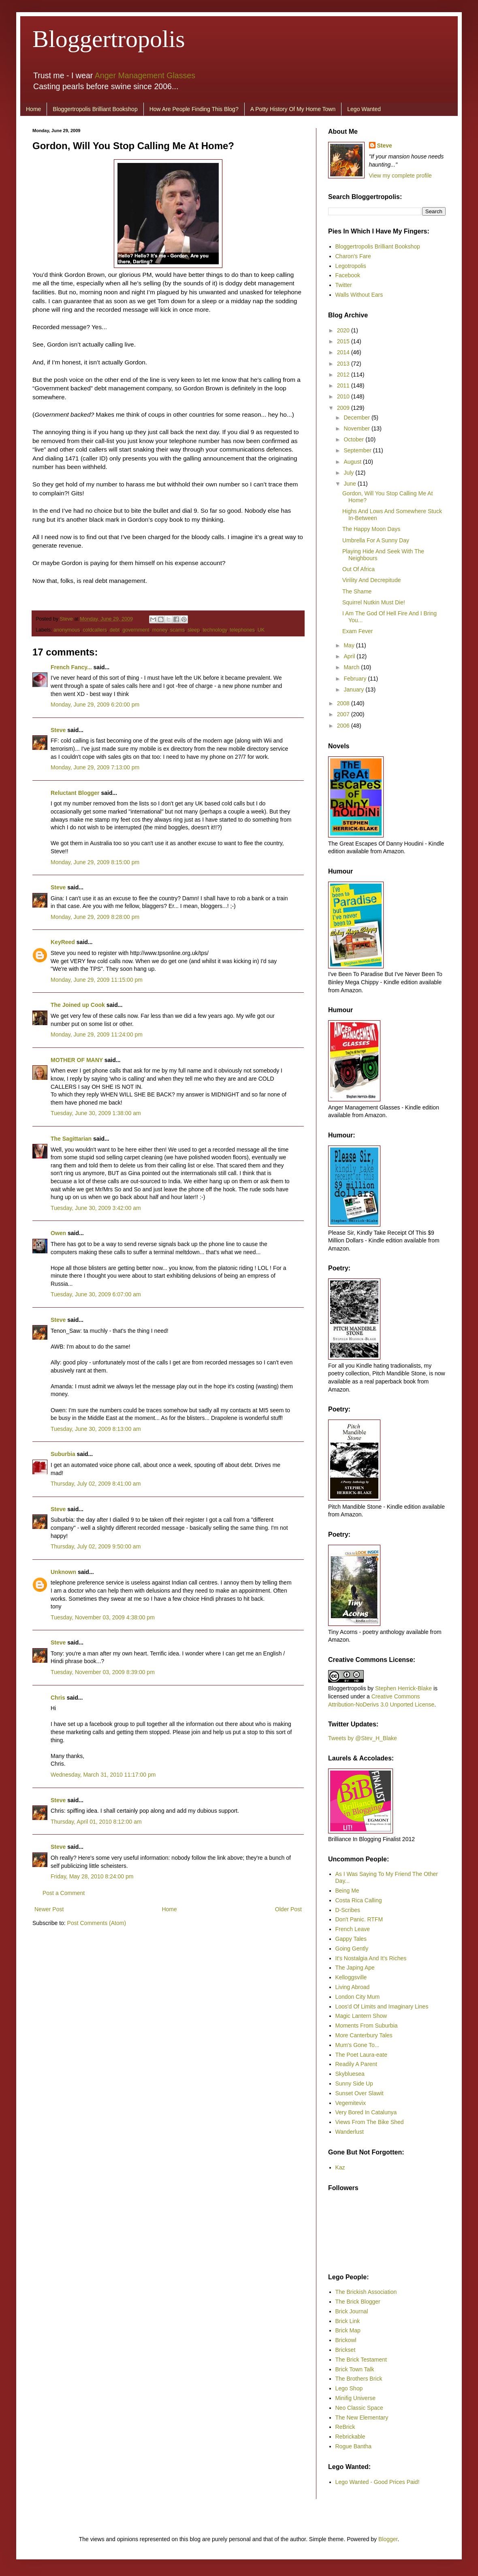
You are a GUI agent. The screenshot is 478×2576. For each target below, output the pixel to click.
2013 (344, 363)
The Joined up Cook (78, 1005)
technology (215, 630)
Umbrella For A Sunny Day (375, 540)
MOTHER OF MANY (77, 1060)
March (352, 667)
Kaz (340, 2167)
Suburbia (63, 1454)
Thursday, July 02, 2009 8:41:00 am (96, 1483)
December (357, 417)
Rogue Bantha (353, 2446)
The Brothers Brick (358, 2378)
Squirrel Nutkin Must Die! (373, 602)
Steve (67, 619)
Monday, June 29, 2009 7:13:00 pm (95, 767)
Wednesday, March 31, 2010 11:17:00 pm (103, 1774)
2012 (344, 374)
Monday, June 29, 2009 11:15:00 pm (97, 979)
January (354, 689)
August (353, 461)
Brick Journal (351, 2311)
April (350, 656)
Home (33, 109)
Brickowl (345, 2340)
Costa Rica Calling (358, 1900)
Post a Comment (64, 1893)
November (357, 428)
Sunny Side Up (354, 2083)
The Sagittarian (71, 1138)
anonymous (66, 630)
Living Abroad (352, 1987)
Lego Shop (349, 2388)
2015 (344, 341)
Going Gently (352, 1948)
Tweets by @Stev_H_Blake (362, 1738)
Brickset (345, 2350)
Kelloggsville (351, 1977)
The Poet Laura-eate (361, 2054)
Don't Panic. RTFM (359, 1919)
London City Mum (357, 1997)
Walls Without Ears (359, 294)
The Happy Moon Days (371, 529)
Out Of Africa (358, 569)
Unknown (63, 1572)
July (349, 472)
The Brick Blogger (357, 2301)
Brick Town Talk (354, 2369)
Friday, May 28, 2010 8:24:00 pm (92, 1876)
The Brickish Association (366, 2292)
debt (115, 630)
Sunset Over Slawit (359, 2093)
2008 (344, 703)
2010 (344, 396)
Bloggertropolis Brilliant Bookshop (95, 109)
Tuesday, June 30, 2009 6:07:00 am (96, 1294)
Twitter (343, 285)
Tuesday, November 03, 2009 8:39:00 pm (103, 1672)
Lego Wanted (364, 109)
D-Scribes (347, 1910)
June (350, 483)
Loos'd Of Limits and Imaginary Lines (382, 2006)
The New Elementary (361, 2417)
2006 (344, 725)
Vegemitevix (350, 2103)
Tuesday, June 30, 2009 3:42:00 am (96, 1208)
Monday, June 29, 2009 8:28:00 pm (95, 917)
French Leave (352, 1929)
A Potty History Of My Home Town (293, 109)
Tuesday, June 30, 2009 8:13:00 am (96, 1429)
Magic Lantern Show (361, 2016)
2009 (344, 408)
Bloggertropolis (108, 39)
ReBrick (345, 2427)
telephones (242, 630)
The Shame (356, 591)
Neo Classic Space (359, 2408)
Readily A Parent (356, 2064)
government (135, 630)
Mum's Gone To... (357, 2045)
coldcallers (95, 630)
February (356, 678)
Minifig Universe (355, 2398)
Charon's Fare (353, 256)
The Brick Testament (361, 2359)
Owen (58, 1233)
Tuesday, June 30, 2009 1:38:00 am (96, 1113)
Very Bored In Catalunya (366, 2112)
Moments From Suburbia (366, 2025)
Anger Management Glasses (145, 75)
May (350, 645)
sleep (194, 630)
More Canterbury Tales (364, 2035)
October (354, 439)
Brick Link (347, 2321)
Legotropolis (350, 266)
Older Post (288, 1909)
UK (261, 630)
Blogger (387, 2539)
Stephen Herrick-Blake (403, 1688)
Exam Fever (357, 631)
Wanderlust (349, 2131)
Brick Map (348, 2330)
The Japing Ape (355, 1967)
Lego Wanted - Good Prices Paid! (377, 2482)
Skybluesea (350, 2074)
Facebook (347, 275)
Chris (58, 1697)
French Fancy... (71, 667)
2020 (344, 330)
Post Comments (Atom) (96, 1923)
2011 (344, 385)
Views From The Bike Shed (369, 2122)
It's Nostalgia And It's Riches (371, 1958)
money (159, 630)
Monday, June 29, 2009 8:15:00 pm (95, 862)
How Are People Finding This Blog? (194, 109)
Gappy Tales (351, 1939)
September (358, 450)
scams (177, 630)
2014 (344, 352)
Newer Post (49, 1909)
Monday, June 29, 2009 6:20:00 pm (95, 704)
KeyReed (63, 942)
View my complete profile (400, 175)
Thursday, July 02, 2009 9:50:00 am (96, 1546)
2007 (344, 714)
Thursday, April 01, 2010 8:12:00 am (96, 1821)
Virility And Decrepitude (371, 580)
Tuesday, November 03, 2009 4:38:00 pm (103, 1617)
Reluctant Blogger (75, 793)
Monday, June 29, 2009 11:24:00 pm (97, 1034)
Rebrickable (350, 2436)
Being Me (347, 1890)
